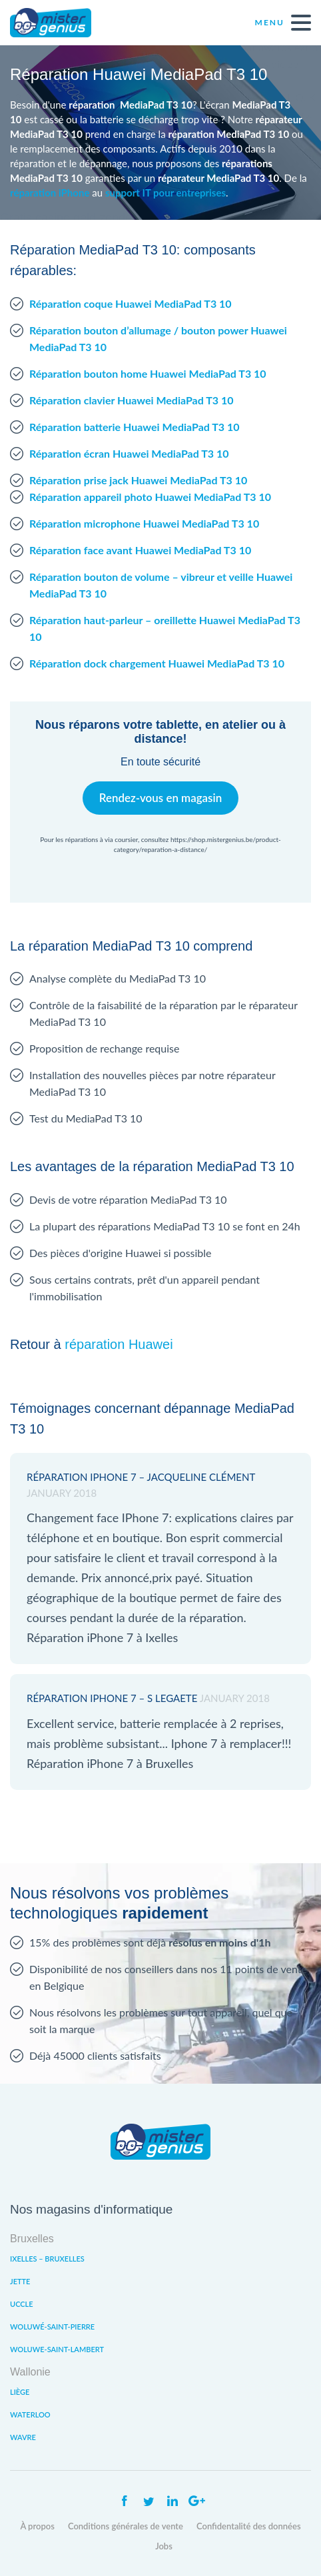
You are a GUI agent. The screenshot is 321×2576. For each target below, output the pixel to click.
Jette (20, 2281)
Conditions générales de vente (125, 2526)
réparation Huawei (118, 1344)
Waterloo (30, 2414)
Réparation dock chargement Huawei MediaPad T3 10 (156, 663)
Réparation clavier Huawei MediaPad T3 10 (131, 400)
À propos (37, 2526)
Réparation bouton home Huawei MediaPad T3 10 (147, 373)
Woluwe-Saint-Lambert (57, 2349)
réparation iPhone (49, 193)
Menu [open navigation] (283, 23)
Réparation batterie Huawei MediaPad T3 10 (134, 426)
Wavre (23, 2437)
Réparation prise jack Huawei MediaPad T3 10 (138, 480)
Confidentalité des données (248, 2526)
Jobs (163, 2546)
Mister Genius (60, 22)
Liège (19, 2391)
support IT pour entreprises (165, 193)
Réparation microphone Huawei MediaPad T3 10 (144, 523)
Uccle (21, 2304)
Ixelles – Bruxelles (47, 2258)
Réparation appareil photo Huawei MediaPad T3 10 (150, 496)
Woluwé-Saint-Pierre (52, 2326)
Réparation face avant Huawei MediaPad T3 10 (140, 550)
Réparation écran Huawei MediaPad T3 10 (128, 453)
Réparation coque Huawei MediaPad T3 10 (130, 303)
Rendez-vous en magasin (160, 798)
